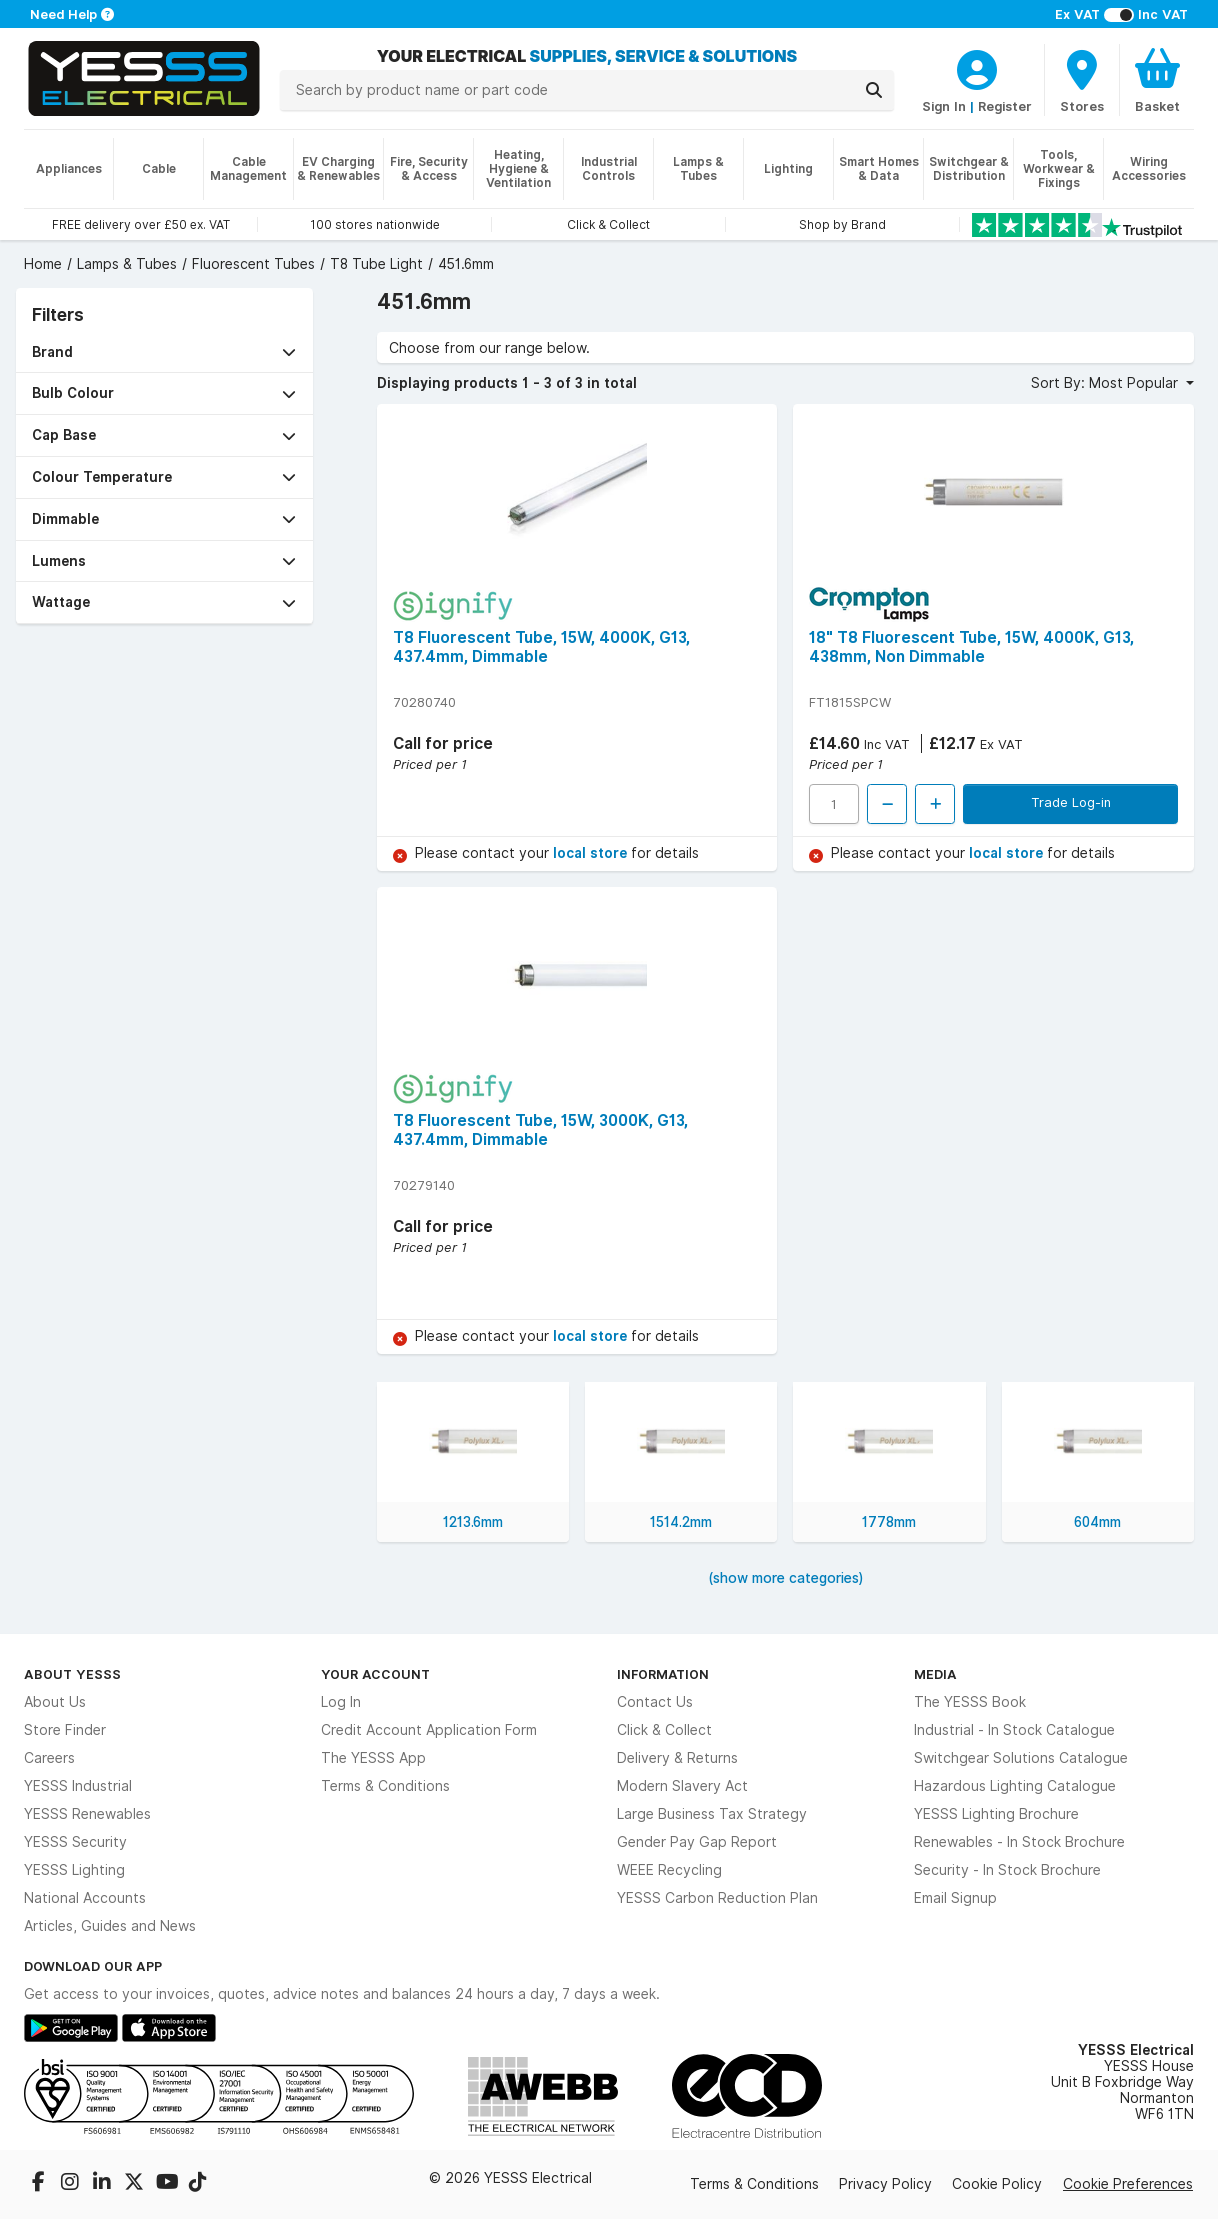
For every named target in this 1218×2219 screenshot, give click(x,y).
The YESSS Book (970, 1702)
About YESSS (72, 1674)
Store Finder (65, 1730)
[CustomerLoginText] (977, 67)
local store (592, 853)
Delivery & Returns (677, 1758)
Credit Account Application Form (429, 1730)
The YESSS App (373, 1758)
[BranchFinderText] (1082, 80)
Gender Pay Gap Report (697, 1842)
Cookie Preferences (1128, 2184)
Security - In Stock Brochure (1007, 1870)
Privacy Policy (885, 2184)
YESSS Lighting (74, 1870)
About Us (55, 1702)
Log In (341, 1702)
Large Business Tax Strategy (712, 1814)
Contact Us (655, 1702)
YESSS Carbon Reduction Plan (717, 1898)
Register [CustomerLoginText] (1005, 106)
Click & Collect (664, 1730)
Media (935, 1674)
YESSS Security (75, 1842)
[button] (164, 352)
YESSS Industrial (78, 1786)
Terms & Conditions (385, 1786)
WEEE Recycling (669, 1870)
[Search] (874, 90)
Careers (49, 1758)
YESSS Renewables (87, 1814)
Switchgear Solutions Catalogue (1021, 1758)
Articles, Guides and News (110, 1926)
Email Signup (955, 1898)
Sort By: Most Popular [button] (1106, 383)
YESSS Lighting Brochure (996, 1814)
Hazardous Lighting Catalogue (1015, 1786)
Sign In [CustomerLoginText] (944, 106)
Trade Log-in (1071, 802)
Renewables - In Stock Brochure (1019, 1842)
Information (663, 1674)
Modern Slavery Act (682, 1786)
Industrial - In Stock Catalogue (1014, 1730)
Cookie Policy (997, 2184)
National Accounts (85, 1898)
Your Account (375, 1674)
